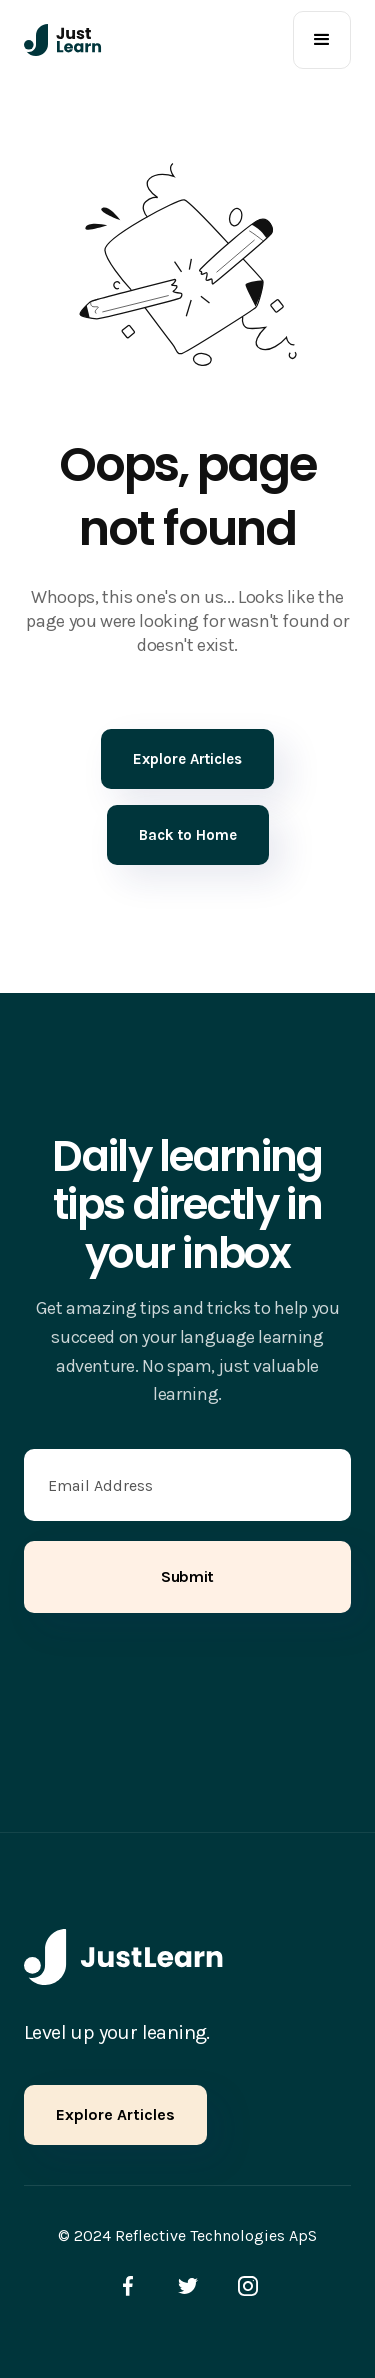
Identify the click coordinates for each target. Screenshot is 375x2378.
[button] (322, 40)
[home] (63, 40)
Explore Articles (115, 2114)
